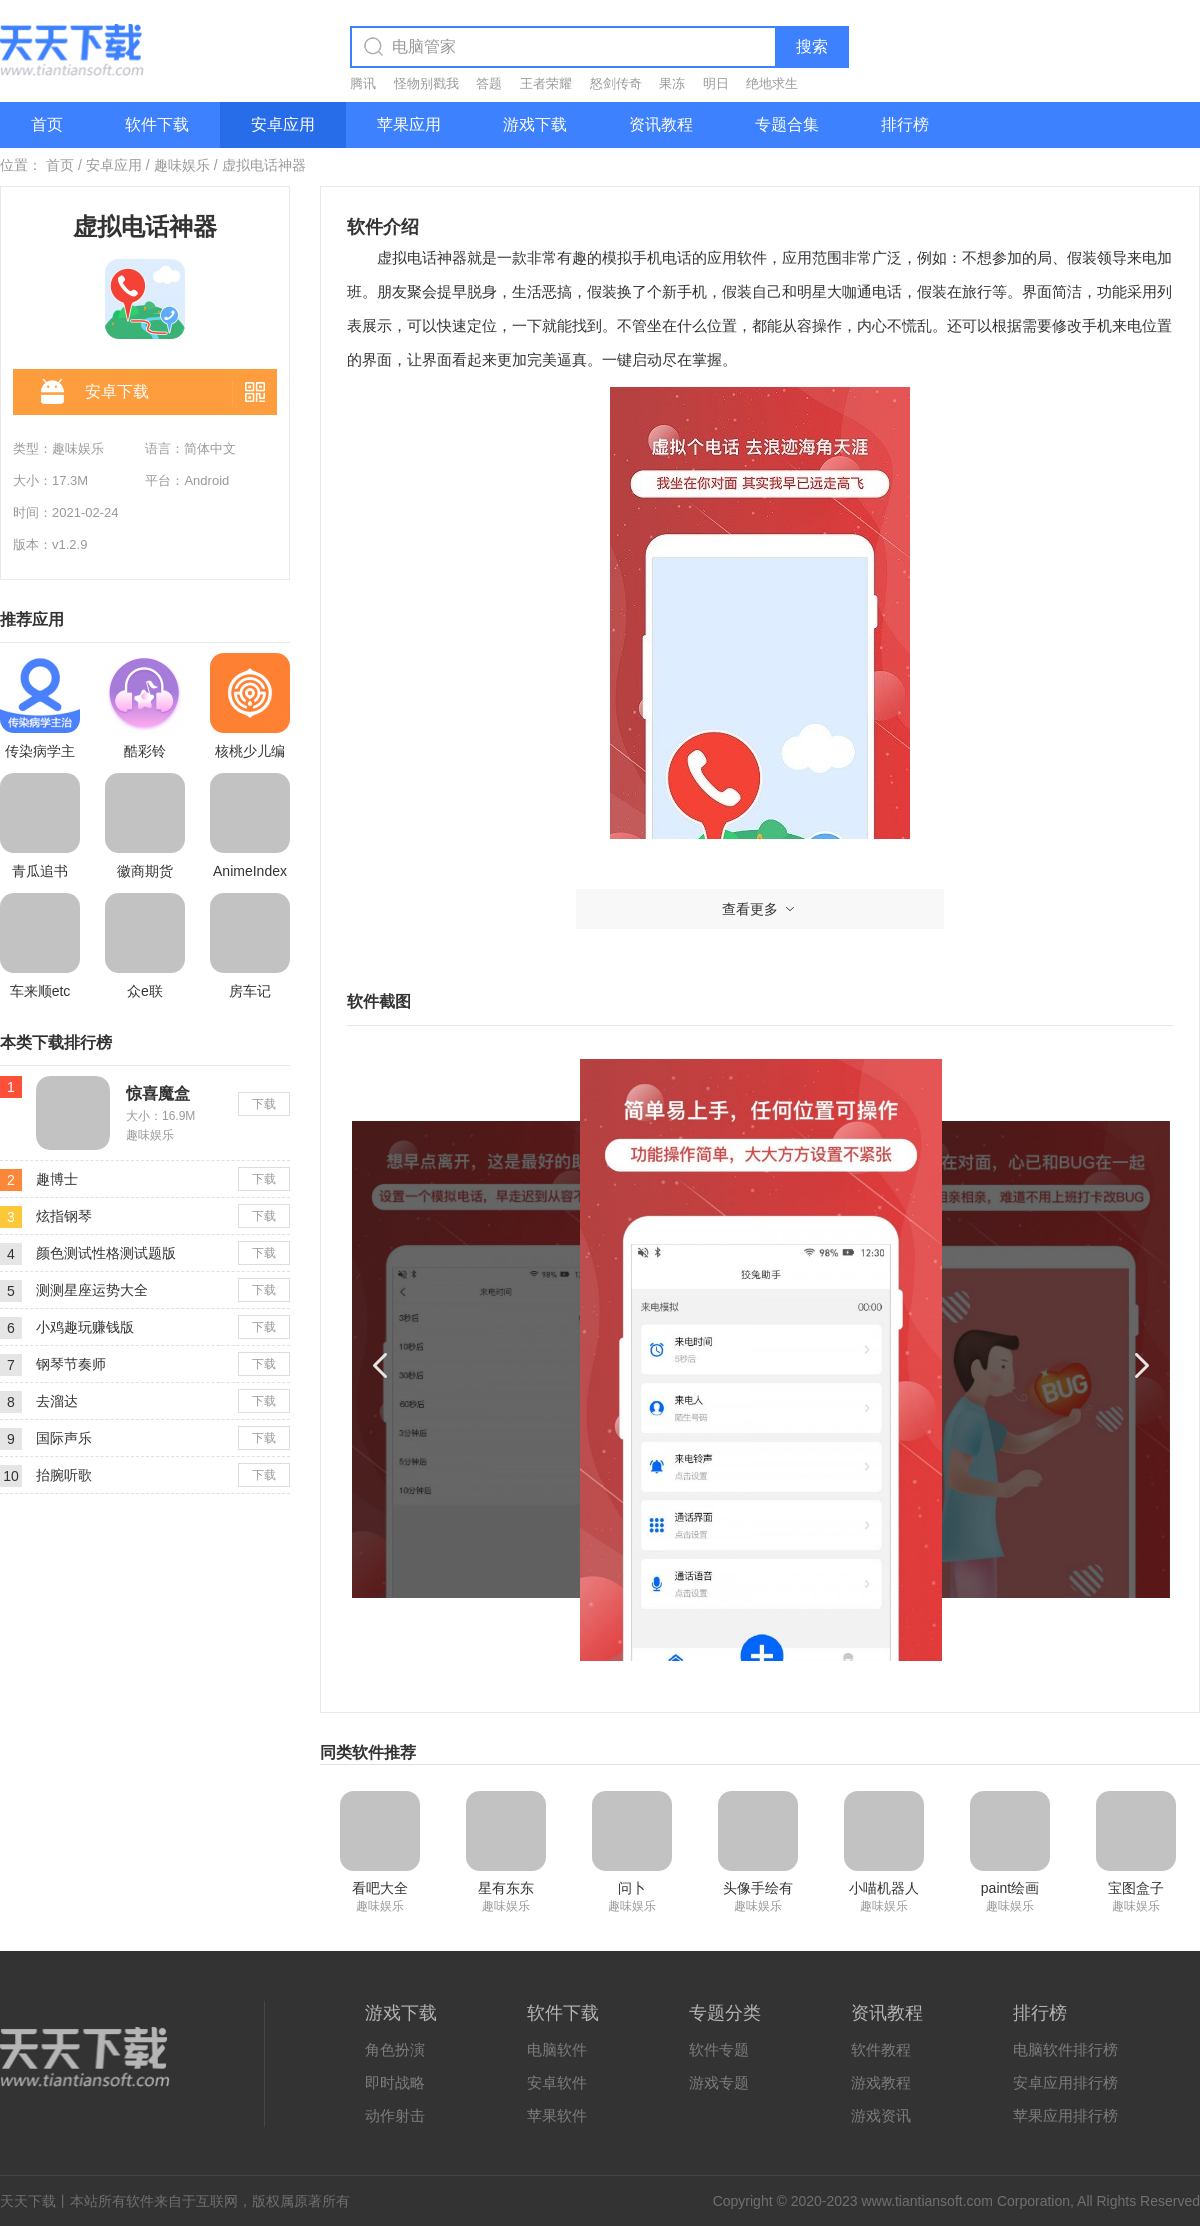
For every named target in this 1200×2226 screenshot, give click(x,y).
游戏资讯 (881, 2115)
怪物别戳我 (426, 83)
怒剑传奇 (616, 83)
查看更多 (760, 909)
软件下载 (157, 124)
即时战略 (395, 2082)
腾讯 (363, 83)
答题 (489, 83)
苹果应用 (409, 124)
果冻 (672, 83)
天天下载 (28, 2201)
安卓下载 (95, 393)
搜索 (812, 46)
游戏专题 (719, 2082)
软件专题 (719, 2049)
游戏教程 (881, 2082)
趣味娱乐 (182, 165)
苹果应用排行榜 (1065, 2115)
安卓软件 (557, 2082)
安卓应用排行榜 (1065, 2082)
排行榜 (905, 124)
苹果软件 (557, 2115)
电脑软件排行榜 (1065, 2049)
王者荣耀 (546, 83)
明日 (716, 83)
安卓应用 (283, 124)
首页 (47, 124)
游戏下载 (535, 124)
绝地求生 (772, 83)
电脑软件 (557, 2049)
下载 (264, 1104)
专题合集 (787, 124)
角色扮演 (395, 2049)
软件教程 (881, 2049)
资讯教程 (661, 124)
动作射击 (395, 2115)
